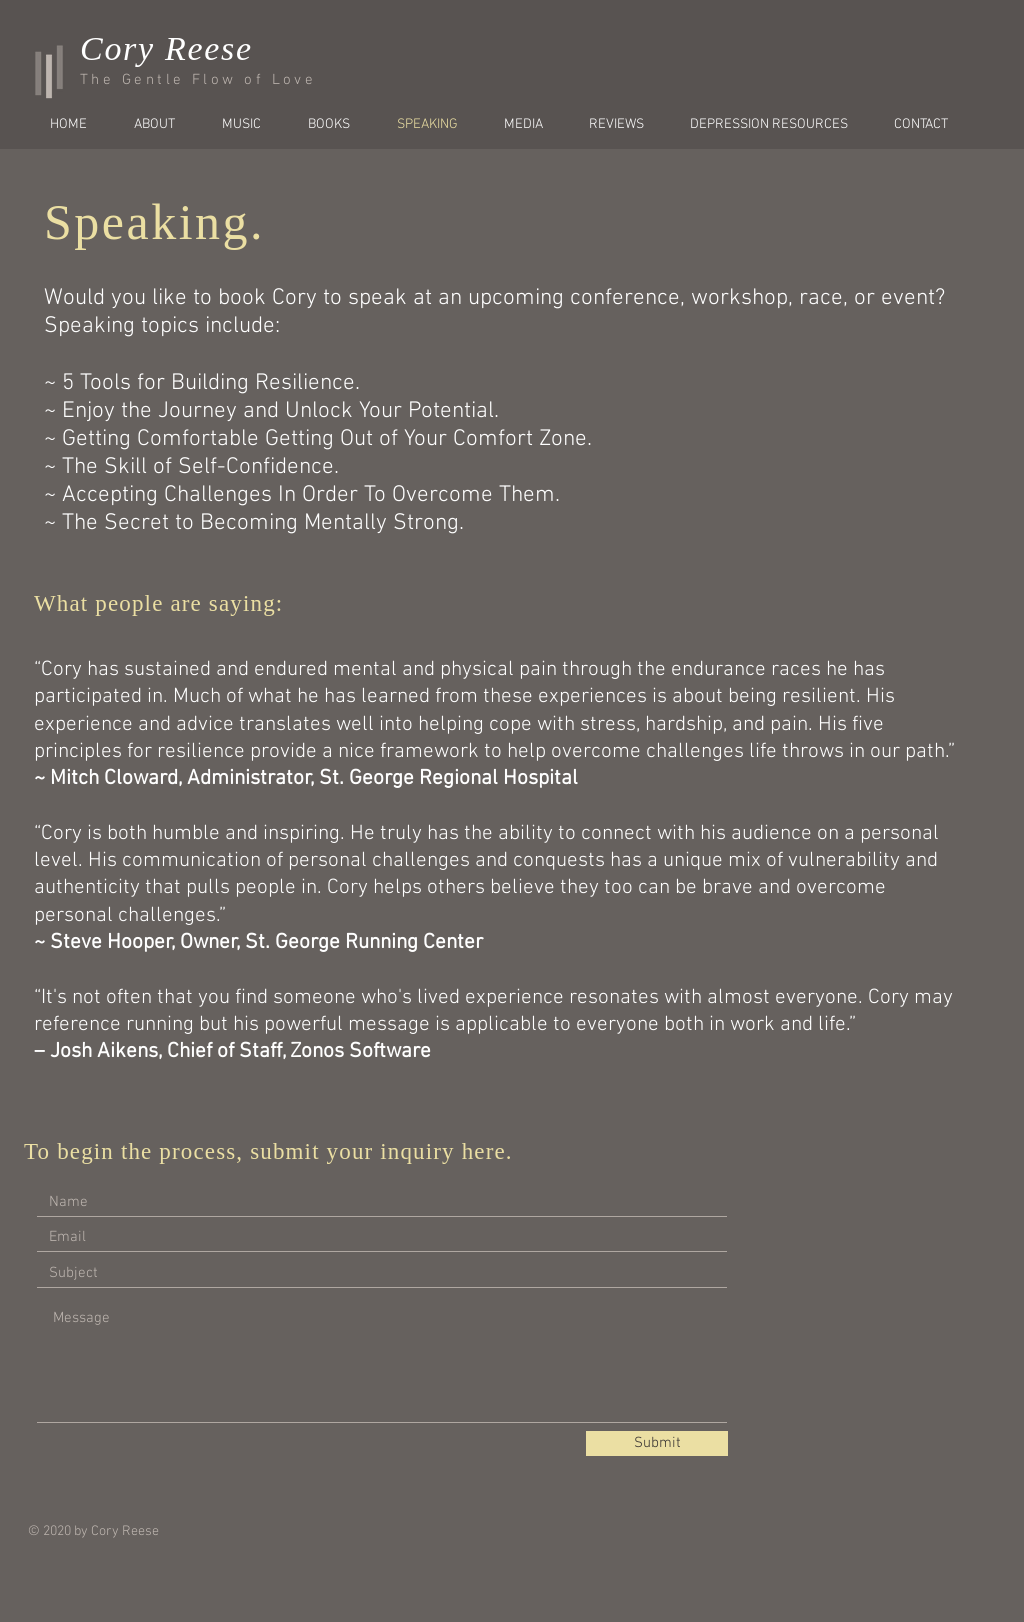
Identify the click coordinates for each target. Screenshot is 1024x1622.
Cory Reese (166, 48)
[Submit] (657, 1443)
